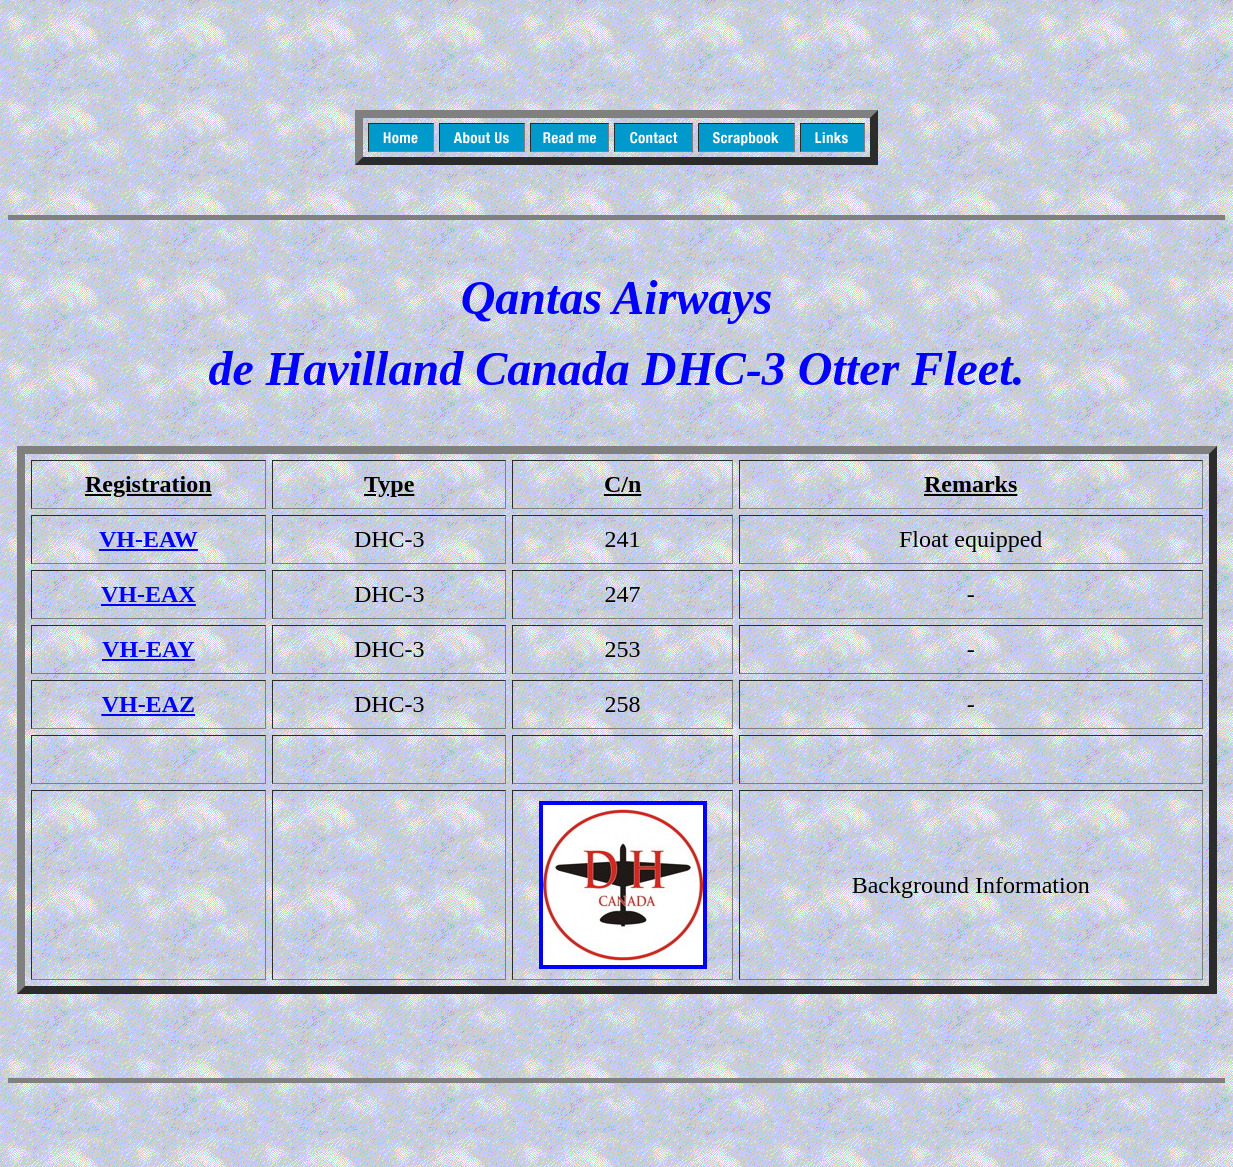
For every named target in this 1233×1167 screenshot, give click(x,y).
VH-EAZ (148, 704)
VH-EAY (148, 649)
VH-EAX (148, 594)
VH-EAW (148, 539)
